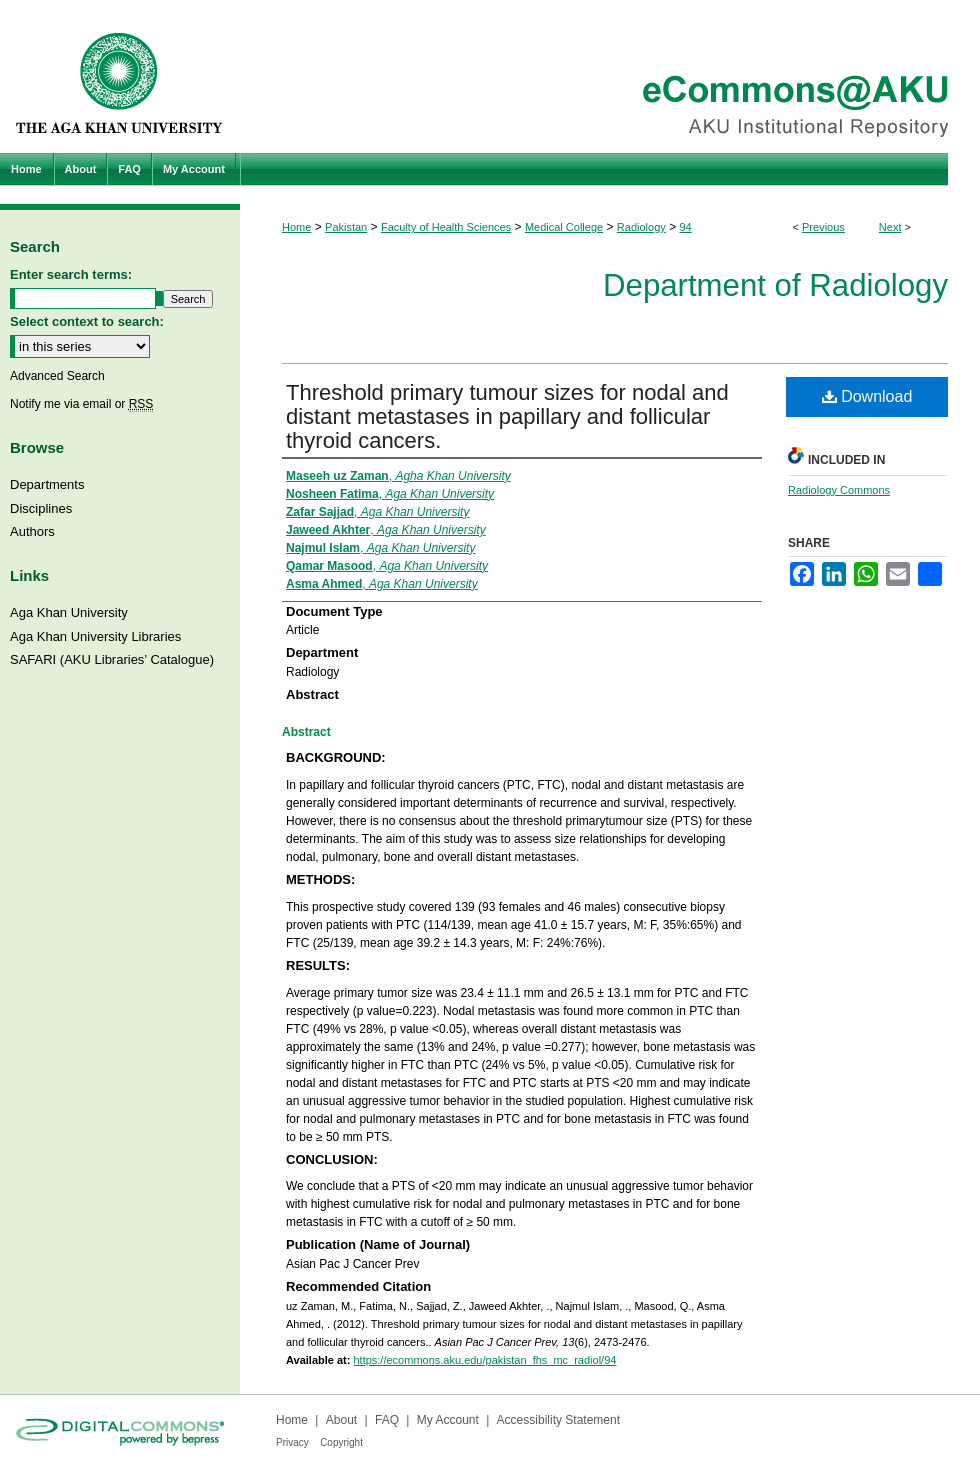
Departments (47, 484)
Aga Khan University (69, 612)
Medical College (564, 227)
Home (296, 227)
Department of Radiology (775, 285)
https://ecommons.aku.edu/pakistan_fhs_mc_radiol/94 (484, 1360)
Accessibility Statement (558, 1420)
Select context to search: (87, 321)
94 (685, 227)
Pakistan (346, 227)
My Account (448, 1420)
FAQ (387, 1420)
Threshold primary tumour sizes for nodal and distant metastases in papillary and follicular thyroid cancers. (507, 416)
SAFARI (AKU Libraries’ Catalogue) (112, 659)
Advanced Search (57, 376)
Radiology (641, 227)
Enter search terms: (71, 274)
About (341, 1420)
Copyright (341, 1442)
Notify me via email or (81, 404)
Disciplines (41, 508)
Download (867, 396)
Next (890, 227)
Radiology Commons (839, 490)
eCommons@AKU (610, 76)
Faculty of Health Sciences (446, 227)
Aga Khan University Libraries (95, 636)
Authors (32, 531)
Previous (823, 227)
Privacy (292, 1442)
